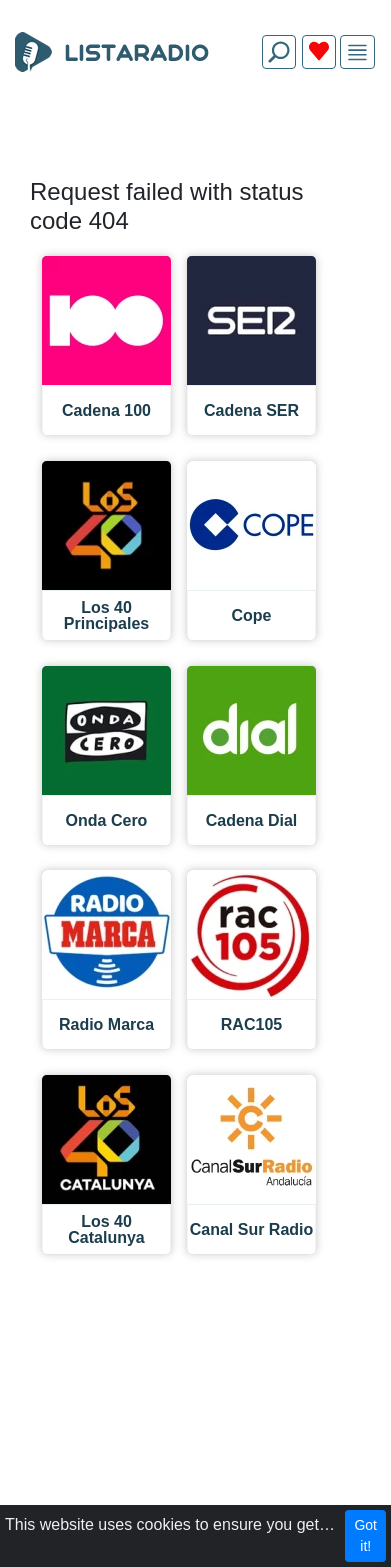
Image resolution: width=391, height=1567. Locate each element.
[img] (357, 52)
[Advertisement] (195, 132)
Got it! (365, 1535)
